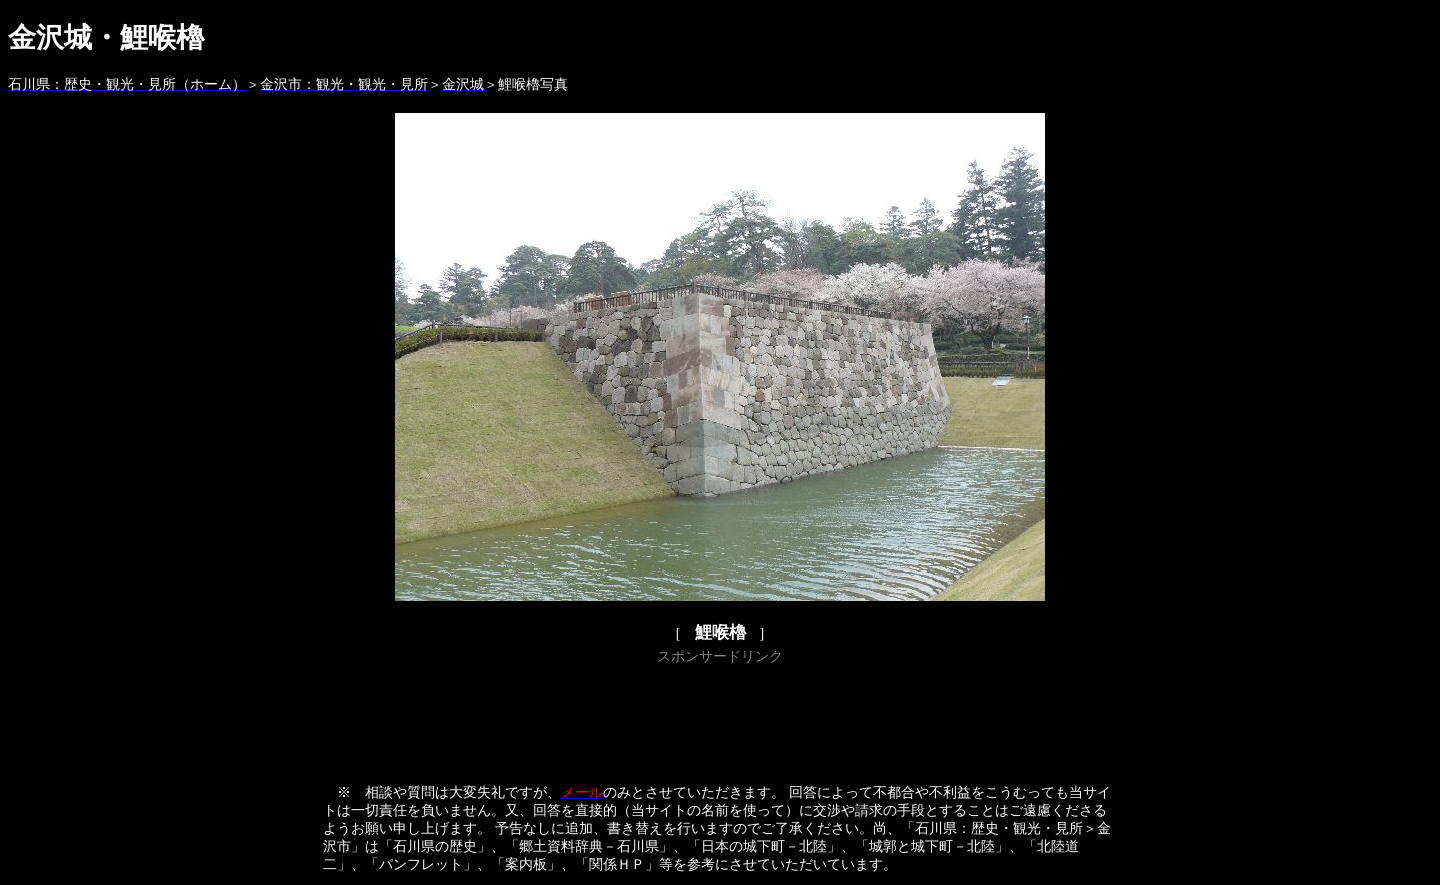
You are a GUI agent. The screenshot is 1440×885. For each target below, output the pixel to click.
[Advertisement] (720, 715)
